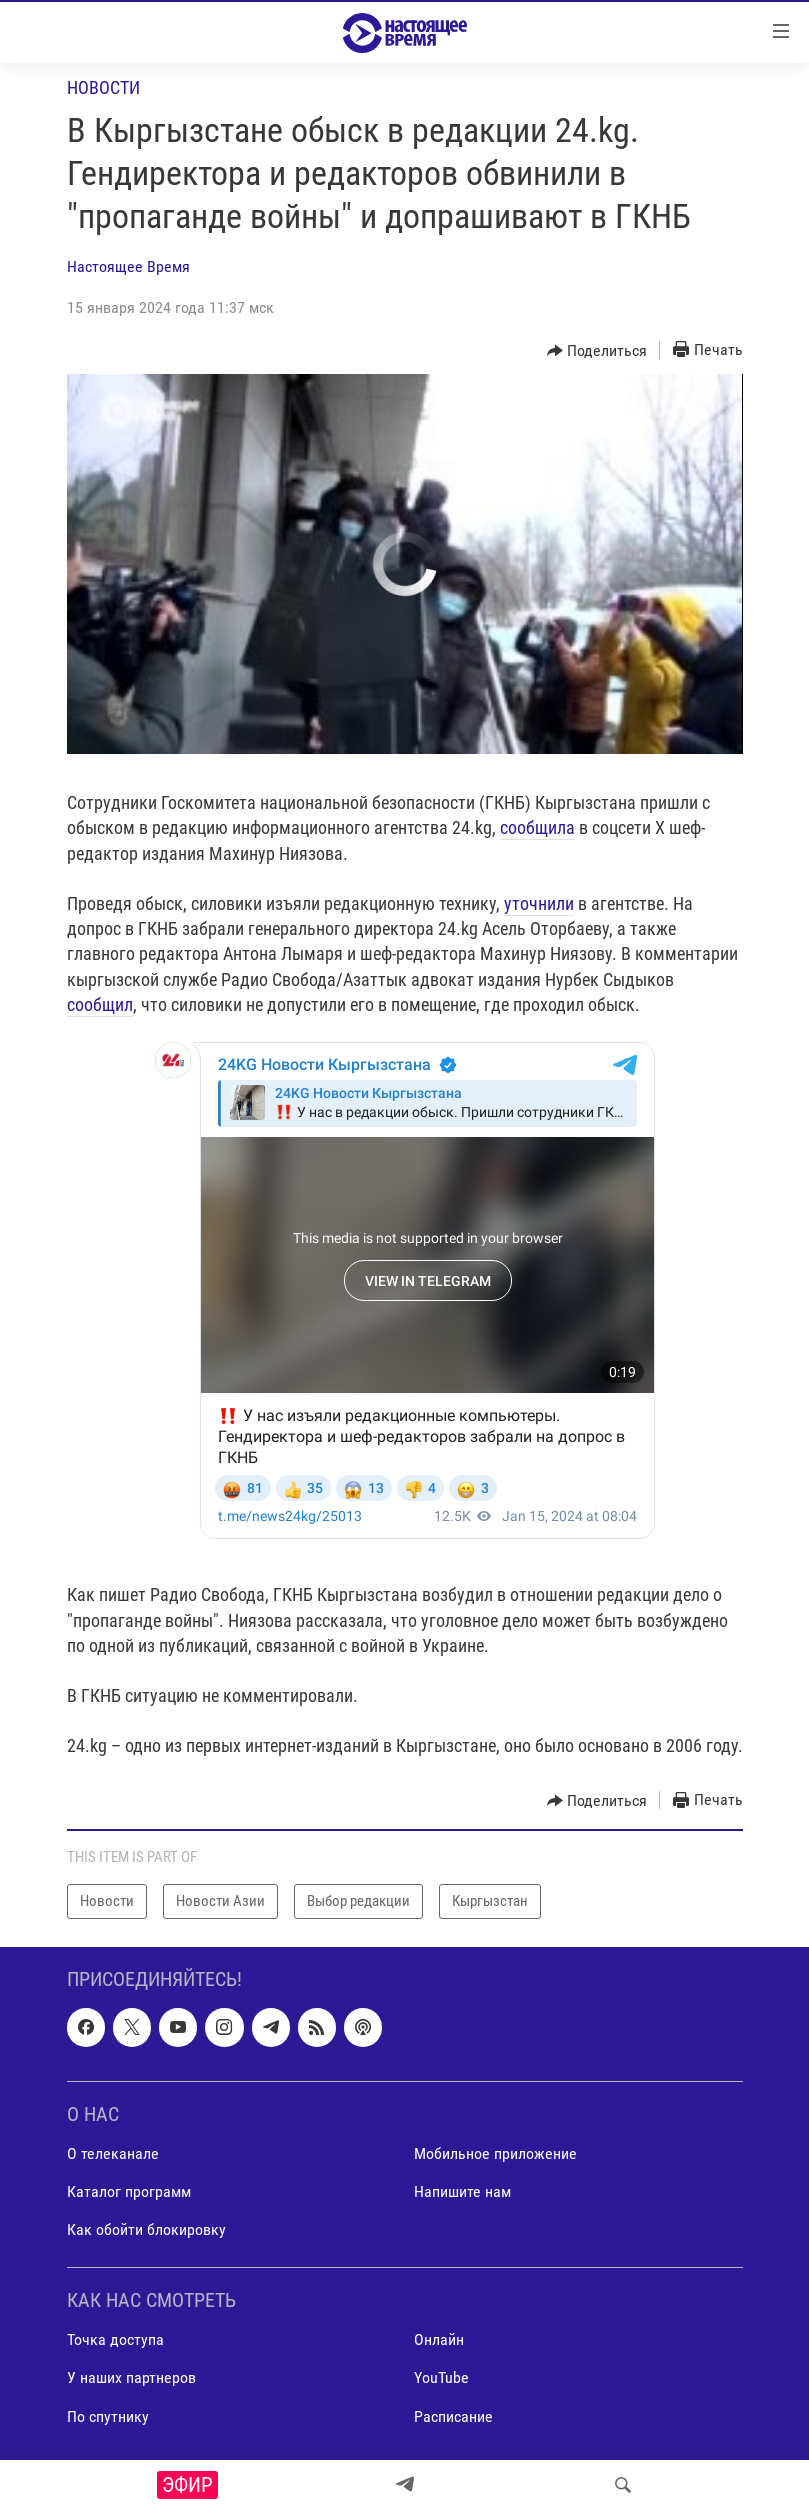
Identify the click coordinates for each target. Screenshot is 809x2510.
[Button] (597, 351)
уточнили (539, 903)
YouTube (441, 2377)
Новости (103, 87)
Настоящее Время (128, 266)
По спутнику (108, 2415)
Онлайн (439, 2339)
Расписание (453, 2415)
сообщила (537, 827)
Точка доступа (115, 2339)
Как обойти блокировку (146, 2229)
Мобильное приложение (495, 2153)
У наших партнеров (131, 2377)
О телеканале (113, 2153)
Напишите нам (462, 2191)
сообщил (100, 1004)
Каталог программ (129, 2191)
